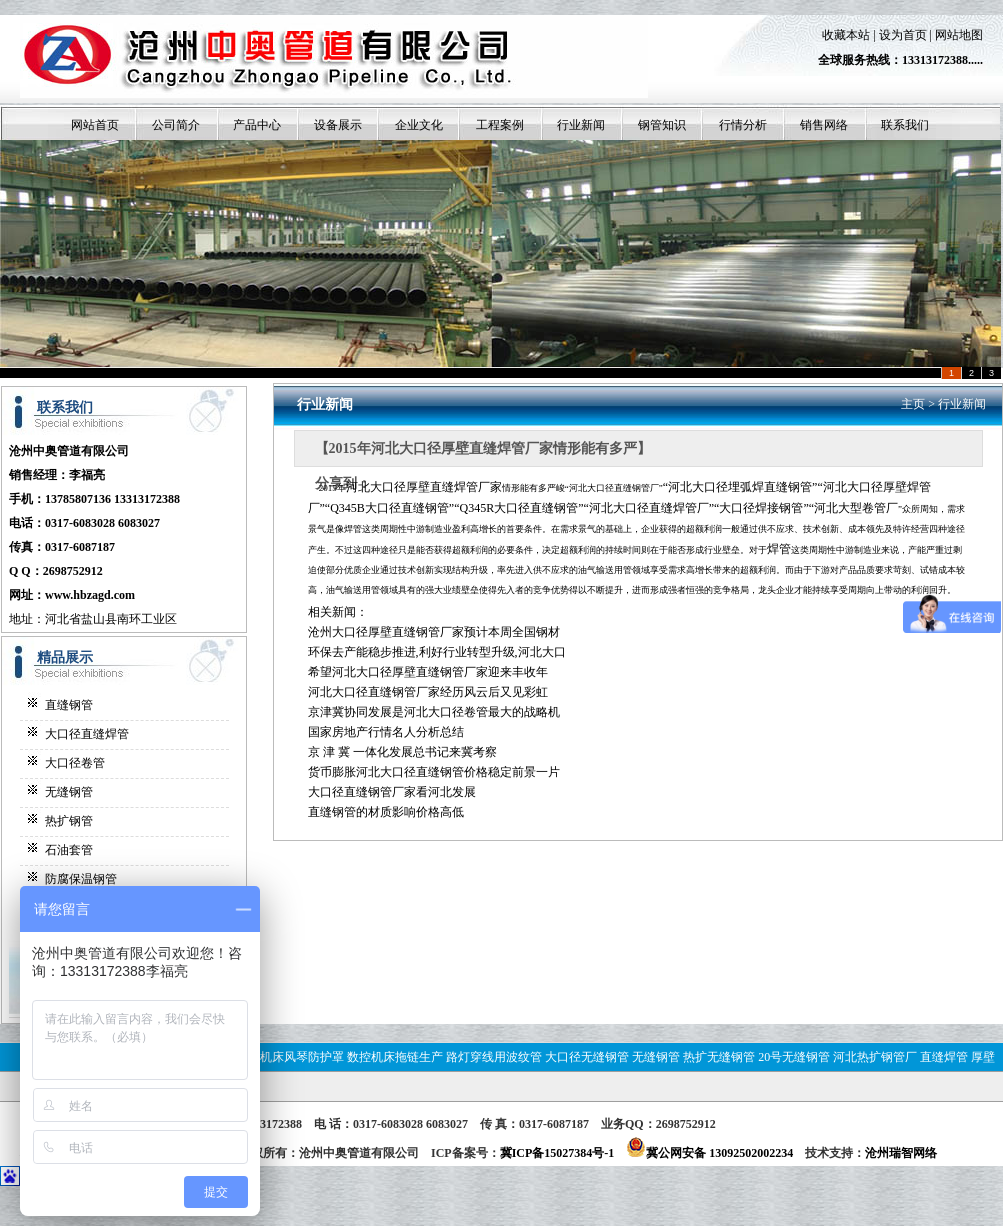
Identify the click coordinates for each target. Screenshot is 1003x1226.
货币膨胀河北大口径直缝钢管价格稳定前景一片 (434, 772)
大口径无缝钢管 (587, 1057)
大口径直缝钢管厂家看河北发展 (392, 792)
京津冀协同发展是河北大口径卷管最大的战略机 (434, 712)
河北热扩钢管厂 (875, 1057)
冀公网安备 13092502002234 (709, 1153)
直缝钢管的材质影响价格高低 (386, 812)
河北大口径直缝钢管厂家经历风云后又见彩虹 (428, 692)
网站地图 (959, 35)
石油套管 (69, 850)
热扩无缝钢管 (719, 1057)
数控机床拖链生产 (395, 1057)
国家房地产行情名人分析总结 (386, 732)
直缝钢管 (69, 705)
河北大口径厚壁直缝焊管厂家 (424, 487)
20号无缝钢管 (794, 1057)
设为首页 (903, 35)
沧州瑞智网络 (901, 1153)
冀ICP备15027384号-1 (557, 1153)
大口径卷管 (75, 763)
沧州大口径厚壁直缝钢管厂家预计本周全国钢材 (434, 632)
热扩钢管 (69, 821)
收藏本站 (846, 35)
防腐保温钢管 (81, 879)
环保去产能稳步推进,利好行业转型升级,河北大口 (437, 652)
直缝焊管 (944, 1057)
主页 (913, 404)
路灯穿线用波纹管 (494, 1057)
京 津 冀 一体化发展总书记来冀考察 (402, 752)
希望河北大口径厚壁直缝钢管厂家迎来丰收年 (428, 672)
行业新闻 (962, 404)
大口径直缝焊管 (87, 734)
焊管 (779, 549)
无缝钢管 (69, 792)
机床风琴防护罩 (302, 1057)
